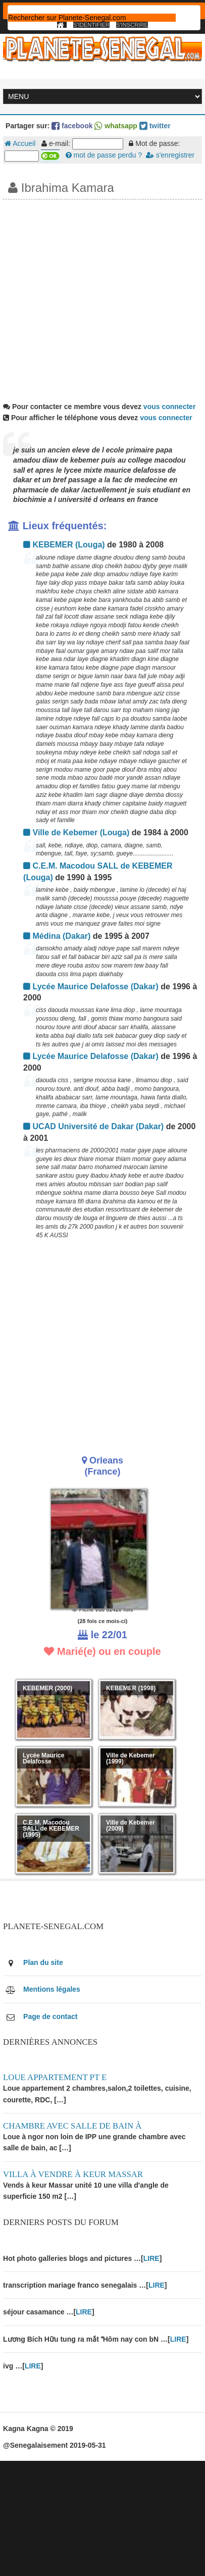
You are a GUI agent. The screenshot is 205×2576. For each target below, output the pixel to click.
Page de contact (50, 2016)
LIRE (151, 2258)
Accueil (20, 143)
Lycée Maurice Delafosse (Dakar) (91, 986)
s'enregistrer (170, 155)
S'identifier (91, 25)
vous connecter (169, 406)
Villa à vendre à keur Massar (73, 2174)
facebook (72, 126)
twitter (155, 126)
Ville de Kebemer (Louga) (76, 832)
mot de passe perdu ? (104, 155)
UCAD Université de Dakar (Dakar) (93, 1126)
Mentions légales (51, 1989)
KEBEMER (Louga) (64, 544)
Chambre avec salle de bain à (72, 2126)
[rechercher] (92, 18)
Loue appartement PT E (55, 2077)
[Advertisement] (94, 299)
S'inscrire (132, 25)
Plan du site (43, 1962)
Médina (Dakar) (56, 936)
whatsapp (115, 126)
